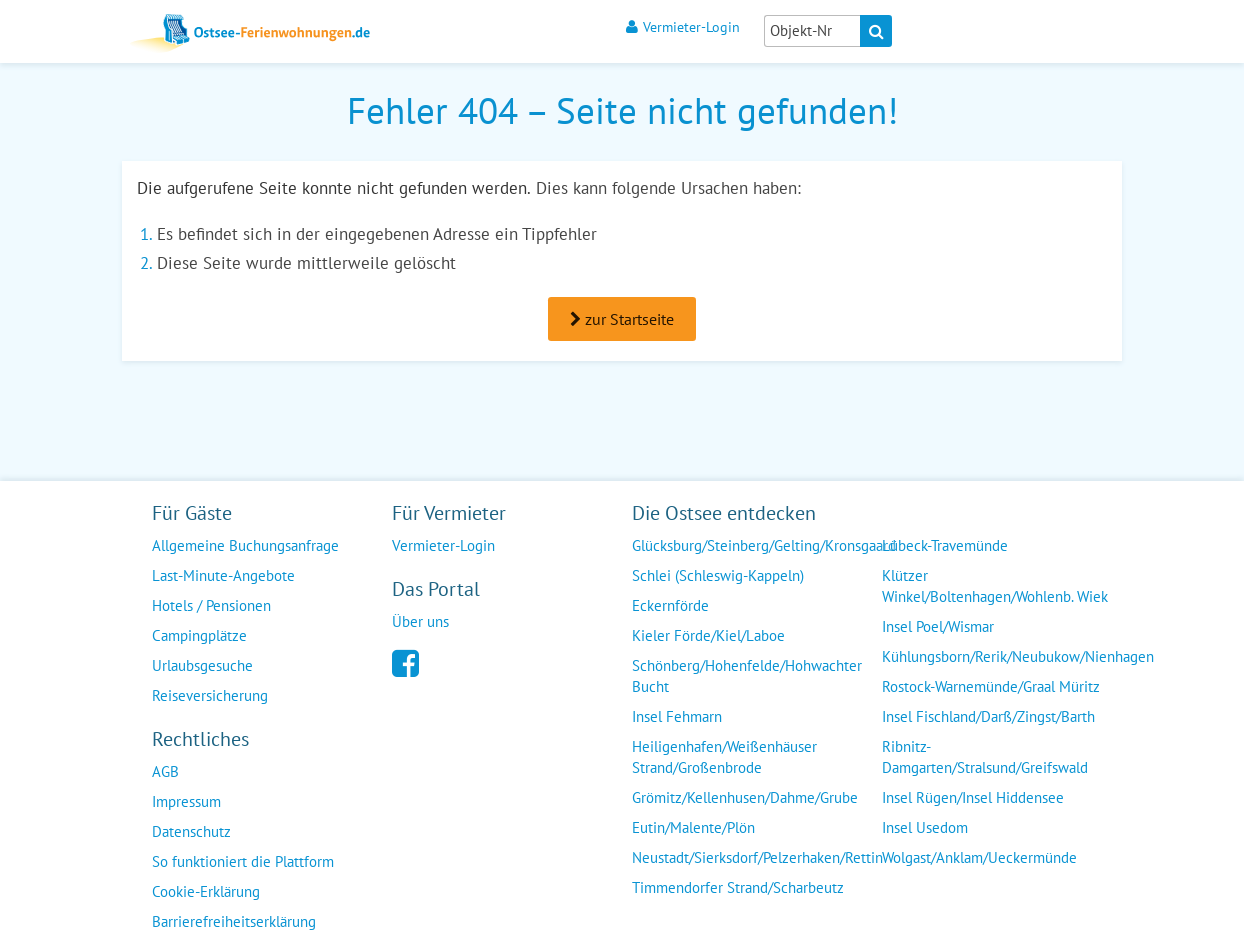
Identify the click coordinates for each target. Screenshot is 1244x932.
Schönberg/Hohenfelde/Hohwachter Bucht (747, 676)
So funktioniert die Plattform (243, 861)
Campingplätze (199, 635)
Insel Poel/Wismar (938, 626)
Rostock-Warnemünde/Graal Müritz (991, 686)
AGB (165, 771)
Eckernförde (670, 605)
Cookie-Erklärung (206, 891)
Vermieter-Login (683, 26)
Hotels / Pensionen (211, 605)
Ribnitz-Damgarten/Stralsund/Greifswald (985, 757)
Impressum (186, 801)
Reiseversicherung (210, 695)
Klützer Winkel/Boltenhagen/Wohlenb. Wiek (995, 586)
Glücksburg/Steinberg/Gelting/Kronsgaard (764, 545)
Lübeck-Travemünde (945, 545)
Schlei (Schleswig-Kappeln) (718, 575)
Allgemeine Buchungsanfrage (245, 545)
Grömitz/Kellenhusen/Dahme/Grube (745, 797)
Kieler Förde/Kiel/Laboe (708, 635)
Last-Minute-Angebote (223, 575)
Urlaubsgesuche (202, 665)
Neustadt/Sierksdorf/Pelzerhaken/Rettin (757, 857)
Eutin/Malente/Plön (693, 827)
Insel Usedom (925, 827)
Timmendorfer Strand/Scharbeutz (738, 887)
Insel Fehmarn (677, 716)
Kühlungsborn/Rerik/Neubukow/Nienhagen (1018, 656)
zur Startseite (622, 319)
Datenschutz (191, 831)
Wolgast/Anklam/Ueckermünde (979, 857)
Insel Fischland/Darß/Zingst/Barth (988, 716)
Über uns (420, 621)
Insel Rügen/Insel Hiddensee (973, 797)
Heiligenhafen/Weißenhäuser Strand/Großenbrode (724, 757)
